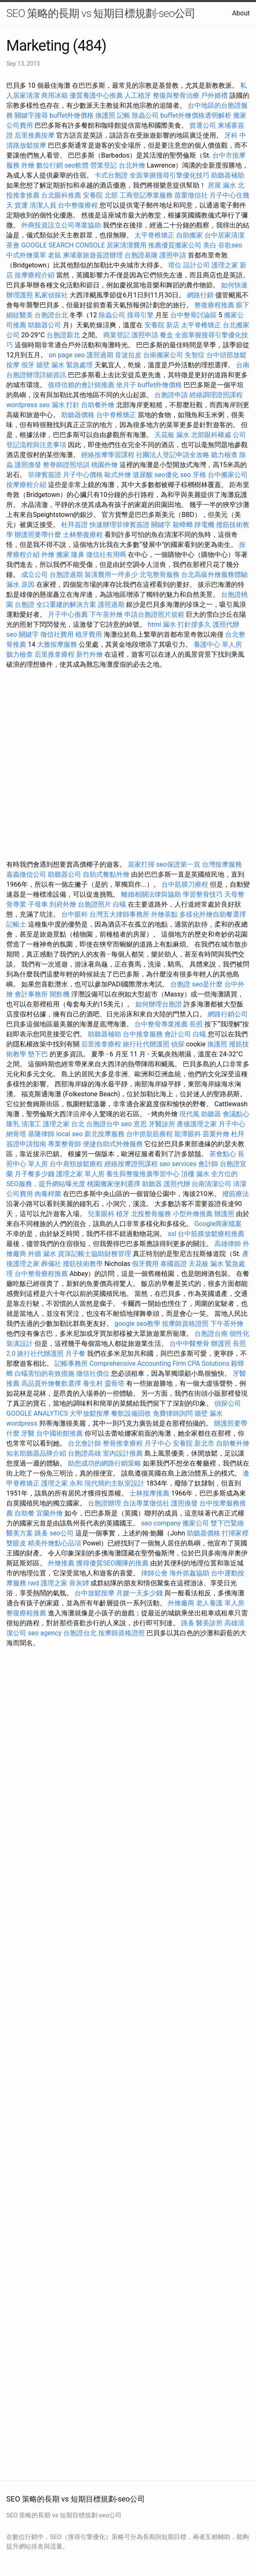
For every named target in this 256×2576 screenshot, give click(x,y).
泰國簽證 (173, 1264)
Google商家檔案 (218, 1224)
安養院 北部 (100, 195)
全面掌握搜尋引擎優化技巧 (169, 175)
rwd (33, 1583)
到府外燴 (63, 904)
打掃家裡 (235, 1533)
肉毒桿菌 (48, 1194)
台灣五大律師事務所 (119, 914)
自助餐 (25, 1513)
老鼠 (54, 255)
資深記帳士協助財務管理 (94, 1254)
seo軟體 (77, 165)
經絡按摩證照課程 (131, 1164)
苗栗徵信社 (191, 195)
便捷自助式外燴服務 (113, 1144)
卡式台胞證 (111, 175)
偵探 (177, 1044)
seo (185, 475)
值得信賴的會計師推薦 (81, 385)
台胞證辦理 (104, 1503)
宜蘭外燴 (49, 1513)
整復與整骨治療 (176, 95)
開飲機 (60, 994)
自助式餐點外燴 (106, 874)
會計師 (208, 1164)
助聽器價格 (77, 415)
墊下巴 (38, 1054)
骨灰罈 (79, 1583)
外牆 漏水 (42, 1254)
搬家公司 (195, 1523)
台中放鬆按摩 (95, 1593)
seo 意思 (134, 1124)
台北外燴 (132, 165)
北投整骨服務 (151, 1214)
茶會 (13, 245)
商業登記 (116, 335)
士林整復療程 (83, 535)
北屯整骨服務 (160, 574)
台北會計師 (84, 1443)
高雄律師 (227, 1244)
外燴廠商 (181, 1603)
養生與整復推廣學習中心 (143, 1174)
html (154, 624)
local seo (69, 1134)
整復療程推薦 (214, 305)
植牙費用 (88, 634)
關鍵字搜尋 (31, 115)
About (241, 13)
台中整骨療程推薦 (42, 1274)
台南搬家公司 (163, 355)
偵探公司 (227, 1403)
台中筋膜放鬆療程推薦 (211, 1234)
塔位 (174, 265)
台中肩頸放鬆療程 (77, 1164)
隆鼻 (78, 555)
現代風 (189, 1114)
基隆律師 (41, 1134)
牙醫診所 (162, 1124)
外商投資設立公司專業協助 (61, 225)
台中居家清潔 (224, 235)
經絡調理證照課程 (216, 395)
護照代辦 (226, 624)
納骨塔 (16, 1134)
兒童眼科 (101, 1214)
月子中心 (157, 1443)
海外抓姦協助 (189, 1573)
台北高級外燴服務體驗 (214, 574)
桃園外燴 (104, 465)
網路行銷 (200, 295)
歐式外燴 (117, 475)
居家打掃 (141, 864)
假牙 (28, 365)
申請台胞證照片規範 (154, 614)
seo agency (45, 1633)
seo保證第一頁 (178, 864)
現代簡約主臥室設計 (114, 1483)
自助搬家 (189, 235)
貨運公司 (202, 125)
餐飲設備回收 (131, 1413)
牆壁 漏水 (208, 1413)
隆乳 (13, 1124)
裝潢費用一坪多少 (111, 574)
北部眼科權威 (211, 435)
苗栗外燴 (216, 1134)
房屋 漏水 (222, 185)
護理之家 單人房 (80, 1174)
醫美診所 (209, 1623)
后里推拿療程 (55, 654)
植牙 (122, 1214)
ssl (172, 1234)
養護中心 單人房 (218, 644)
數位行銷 (49, 165)
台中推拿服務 (143, 1034)
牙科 (231, 135)
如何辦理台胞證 (158, 1004)
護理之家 (54, 1583)
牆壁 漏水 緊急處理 (64, 365)
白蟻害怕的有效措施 (45, 1373)
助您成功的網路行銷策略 (104, 1463)
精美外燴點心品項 (55, 1543)
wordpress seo (28, 405)
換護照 (105, 115)
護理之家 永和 (62, 1483)
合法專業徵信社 (146, 1503)
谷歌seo (230, 245)
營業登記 (103, 165)
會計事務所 (31, 994)
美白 (209, 245)
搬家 (63, 555)
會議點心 (236, 1114)
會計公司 (177, 1034)
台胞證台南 (211, 1333)
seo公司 (62, 1533)
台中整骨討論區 (194, 315)
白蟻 (119, 904)
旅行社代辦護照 (146, 1044)
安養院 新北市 (193, 1443)
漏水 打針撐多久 (187, 624)
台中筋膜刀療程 (186, 884)
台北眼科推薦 (61, 195)
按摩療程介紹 (35, 275)
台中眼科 (74, 914)
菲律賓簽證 (44, 475)
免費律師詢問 (173, 1413)
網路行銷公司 (228, 1014)
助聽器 (211, 1114)
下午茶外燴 (106, 614)
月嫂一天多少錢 (139, 1593)
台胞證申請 (171, 395)
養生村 (93, 1383)
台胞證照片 (94, 904)
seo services (177, 1164)
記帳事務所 (71, 1363)
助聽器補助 (227, 175)
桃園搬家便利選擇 (113, 1184)
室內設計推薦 (123, 1453)
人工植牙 (137, 95)
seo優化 (166, 475)
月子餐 (75, 1353)
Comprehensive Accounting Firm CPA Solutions (159, 1363)
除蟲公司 (145, 115)
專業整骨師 (64, 1144)
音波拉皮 (128, 355)
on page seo (67, 355)
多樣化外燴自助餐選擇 (212, 914)
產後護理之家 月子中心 (211, 1124)
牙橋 (199, 475)
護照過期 (100, 355)
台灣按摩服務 (222, 864)
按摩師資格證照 (186, 1324)
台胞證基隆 (141, 255)
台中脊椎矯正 (117, 415)
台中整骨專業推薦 (161, 1024)
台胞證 (25, 604)
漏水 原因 (20, 584)
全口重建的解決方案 (66, 604)
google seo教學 (137, 1324)
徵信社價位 (92, 1373)
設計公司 (196, 265)
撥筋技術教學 (83, 1264)
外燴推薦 (61, 1563)
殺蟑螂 (183, 525)
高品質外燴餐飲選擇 (52, 1383)
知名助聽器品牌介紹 (36, 1453)
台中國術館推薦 (60, 1433)
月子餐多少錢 (35, 1174)
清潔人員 (43, 205)
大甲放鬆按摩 (90, 1413)
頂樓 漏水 (195, 1174)
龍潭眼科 (187, 1134)
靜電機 (204, 525)
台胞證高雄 (84, 1453)
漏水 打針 (66, 405)
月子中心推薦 (68, 614)
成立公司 (34, 574)
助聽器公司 (44, 325)
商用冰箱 (54, 95)
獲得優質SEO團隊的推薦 (112, 1563)
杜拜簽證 (74, 525)
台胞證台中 (102, 1124)
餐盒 (166, 335)
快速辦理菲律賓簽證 (119, 525)
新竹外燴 (89, 654)
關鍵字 (161, 525)
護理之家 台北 (64, 1124)
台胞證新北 (63, 335)
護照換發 (28, 465)
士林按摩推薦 (149, 1493)
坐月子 (126, 385)
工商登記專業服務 (146, 195)
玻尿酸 (143, 475)
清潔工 (31, 1124)
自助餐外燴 (97, 405)
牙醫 (28, 1433)
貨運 (21, 205)
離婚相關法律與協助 (151, 894)
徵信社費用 (57, 634)
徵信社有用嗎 (106, 555)
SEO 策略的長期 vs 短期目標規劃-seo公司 (100, 13)
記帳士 (16, 924)
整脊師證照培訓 (67, 465)
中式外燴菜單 (26, 255)
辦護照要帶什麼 (38, 535)
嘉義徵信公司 (26, 874)
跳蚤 (41, 1533)
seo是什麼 (207, 984)
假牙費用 (145, 1264)
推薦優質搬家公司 (174, 245)
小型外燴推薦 (193, 1214)
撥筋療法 (235, 1194)
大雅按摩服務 (58, 644)
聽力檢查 (224, 455)
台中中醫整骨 (190, 1343)
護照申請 (172, 255)
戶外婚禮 (214, 95)
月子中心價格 (83, 475)
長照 (196, 1024)
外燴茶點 (164, 914)
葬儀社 (51, 1264)
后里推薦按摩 (35, 135)
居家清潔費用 (127, 245)
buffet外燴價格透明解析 (195, 115)
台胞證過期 (66, 574)
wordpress (21, 1423)
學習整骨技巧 (203, 894)
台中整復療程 (78, 205)
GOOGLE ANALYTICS (37, 1413)
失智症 (195, 355)
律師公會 (154, 1573)
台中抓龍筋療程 (150, 1134)
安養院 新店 (161, 325)
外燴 (28, 165)
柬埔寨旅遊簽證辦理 (93, 255)
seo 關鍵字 (22, 634)
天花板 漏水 (171, 435)
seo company (161, 1523)
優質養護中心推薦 (96, 95)
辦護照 (224, 1214)
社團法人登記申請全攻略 (172, 455)
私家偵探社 (51, 295)
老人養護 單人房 (220, 1603)
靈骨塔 (114, 1383)
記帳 (123, 115)
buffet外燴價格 (72, 115)
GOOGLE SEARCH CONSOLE (63, 245)
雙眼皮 (16, 1543)
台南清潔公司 (211, 1184)
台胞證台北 (51, 315)
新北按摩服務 (105, 1134)
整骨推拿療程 (123, 1443)
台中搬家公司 (228, 475)
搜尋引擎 (140, 315)
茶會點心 (222, 1154)
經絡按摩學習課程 (108, 455)
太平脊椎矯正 (155, 235)
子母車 (38, 904)
